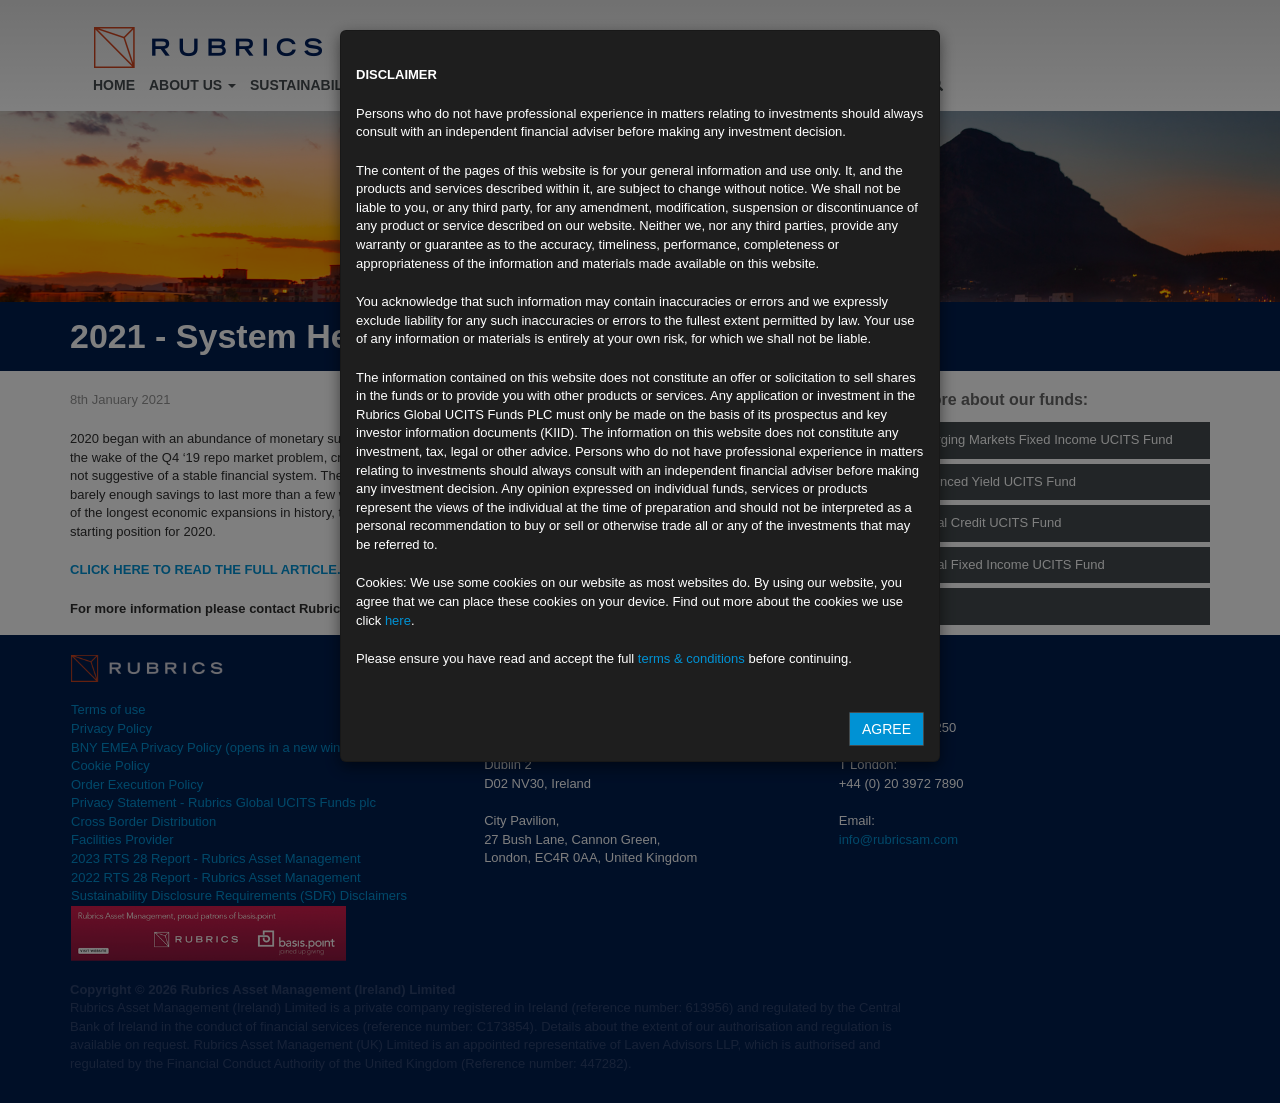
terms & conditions (691, 658)
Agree (886, 729)
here (398, 620)
